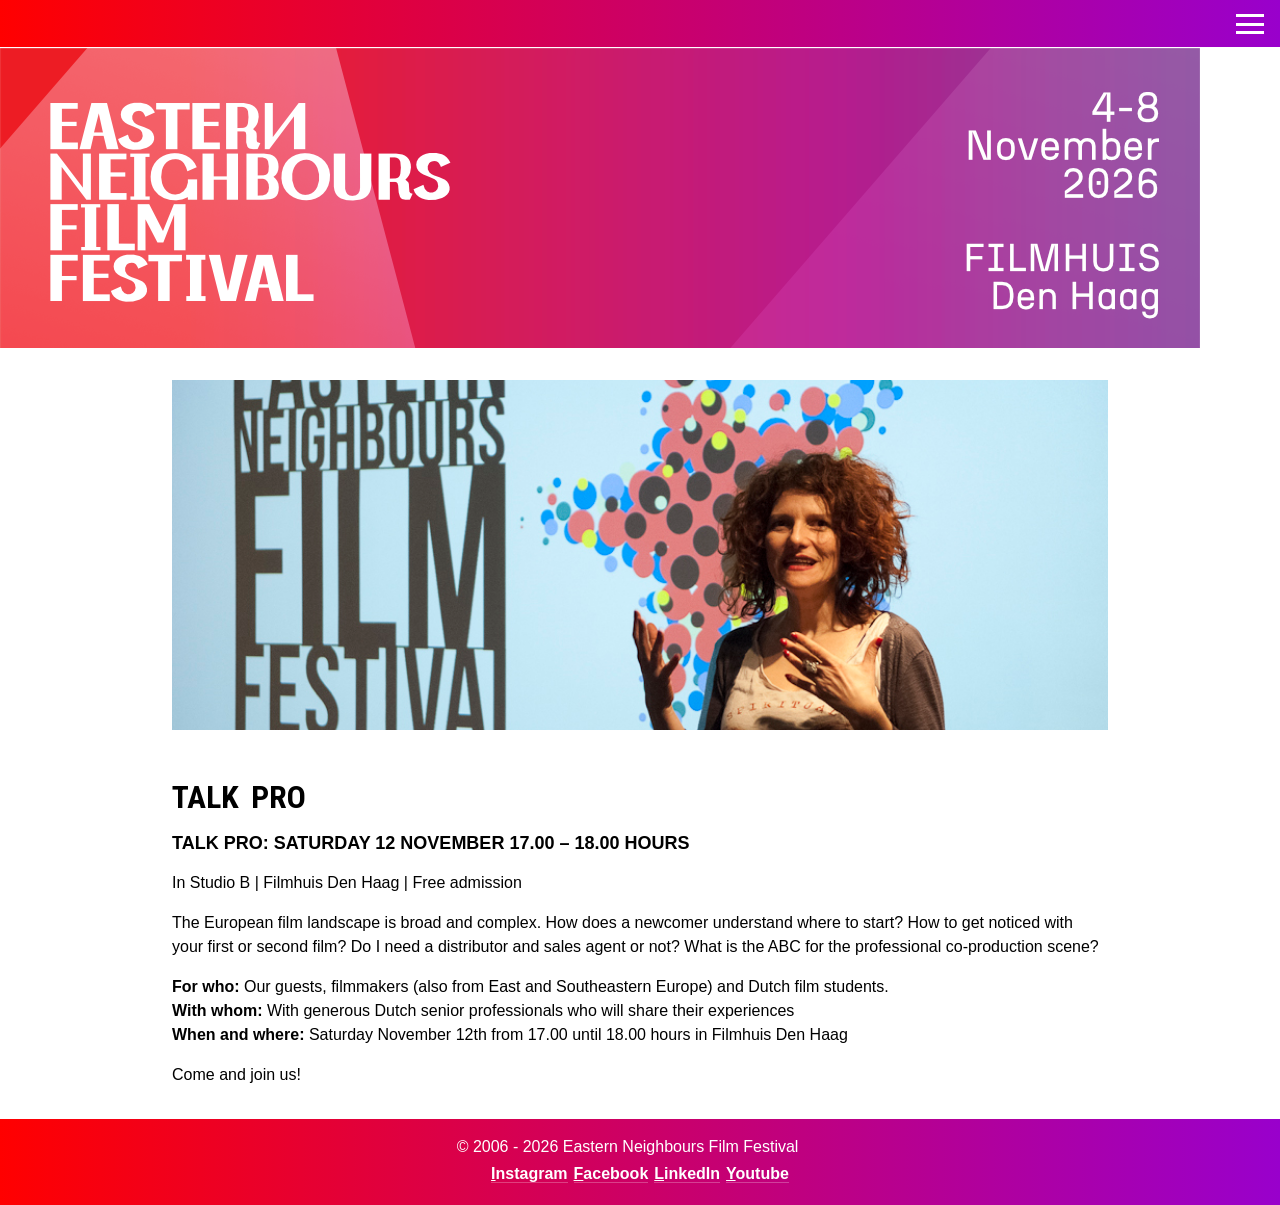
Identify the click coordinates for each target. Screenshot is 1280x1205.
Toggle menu (1250, 18)
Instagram (529, 1173)
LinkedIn (687, 1173)
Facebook (611, 1173)
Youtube (757, 1173)
